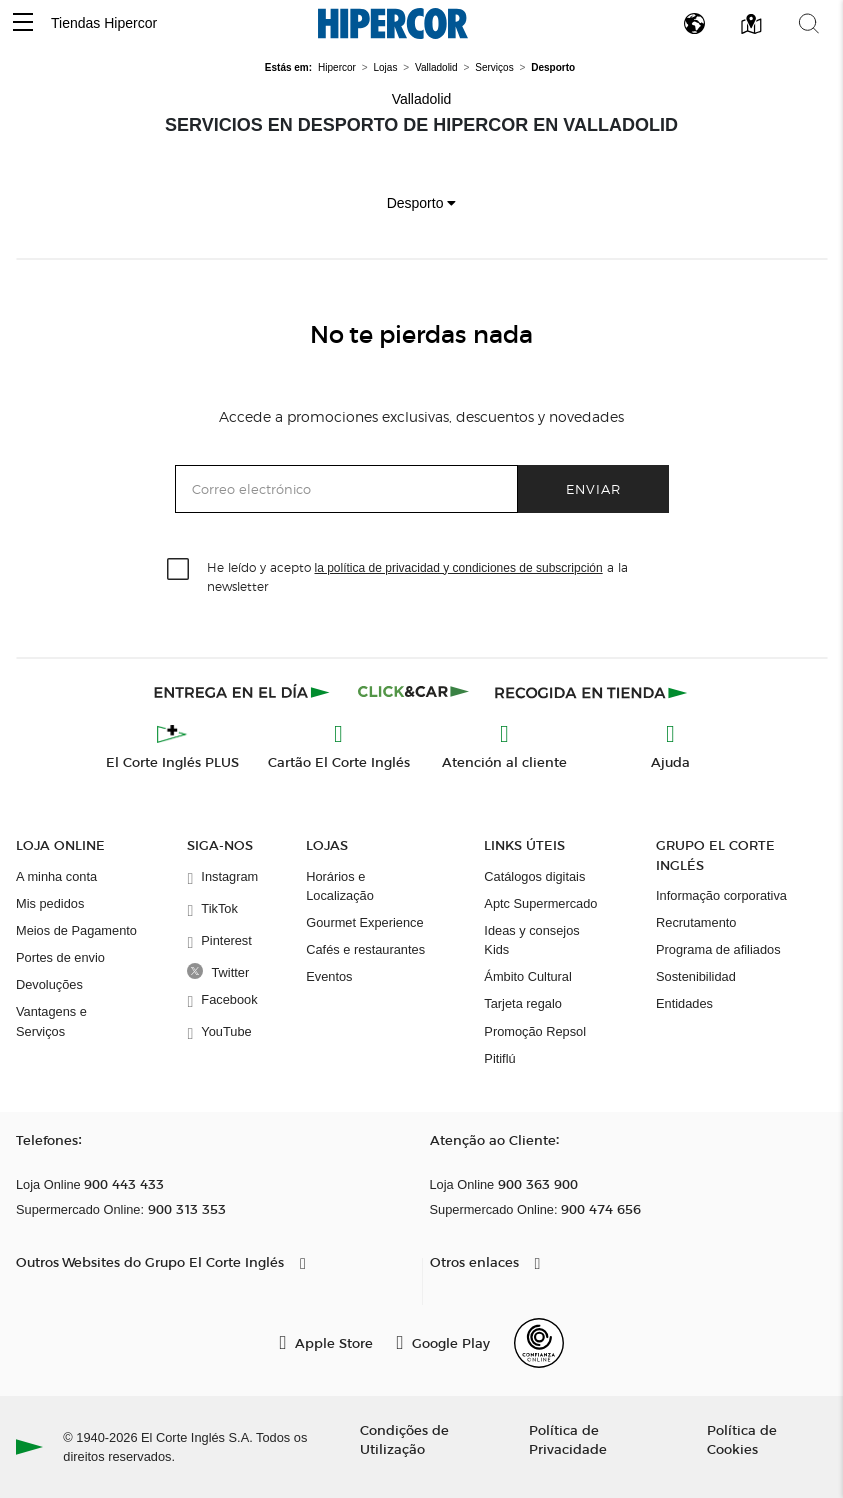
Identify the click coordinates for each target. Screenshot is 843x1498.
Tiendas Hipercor (104, 23)
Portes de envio (60, 957)
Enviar (593, 488)
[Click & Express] (243, 692)
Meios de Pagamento (76, 930)
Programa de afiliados (718, 949)
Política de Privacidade (568, 1439)
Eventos (329, 976)
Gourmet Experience (364, 922)
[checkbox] (179, 570)
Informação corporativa (721, 895)
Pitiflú (499, 1058)
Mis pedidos (50, 903)
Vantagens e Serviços (51, 1021)
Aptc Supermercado (540, 903)
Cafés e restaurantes (365, 949)
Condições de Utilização (404, 1439)
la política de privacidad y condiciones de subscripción (459, 568)
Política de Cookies (742, 1439)
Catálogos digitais (534, 876)
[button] (23, 23)
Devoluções (49, 984)
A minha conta (56, 876)
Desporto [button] (422, 203)
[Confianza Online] (539, 1343)
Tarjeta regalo (523, 1003)
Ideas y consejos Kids (531, 940)
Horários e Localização (340, 886)
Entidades (684, 1003)
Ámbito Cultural (527, 976)
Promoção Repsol (535, 1031)
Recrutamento (696, 922)
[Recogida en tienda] (591, 692)
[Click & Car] (413, 692)
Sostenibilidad (696, 976)
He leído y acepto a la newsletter (417, 576)
